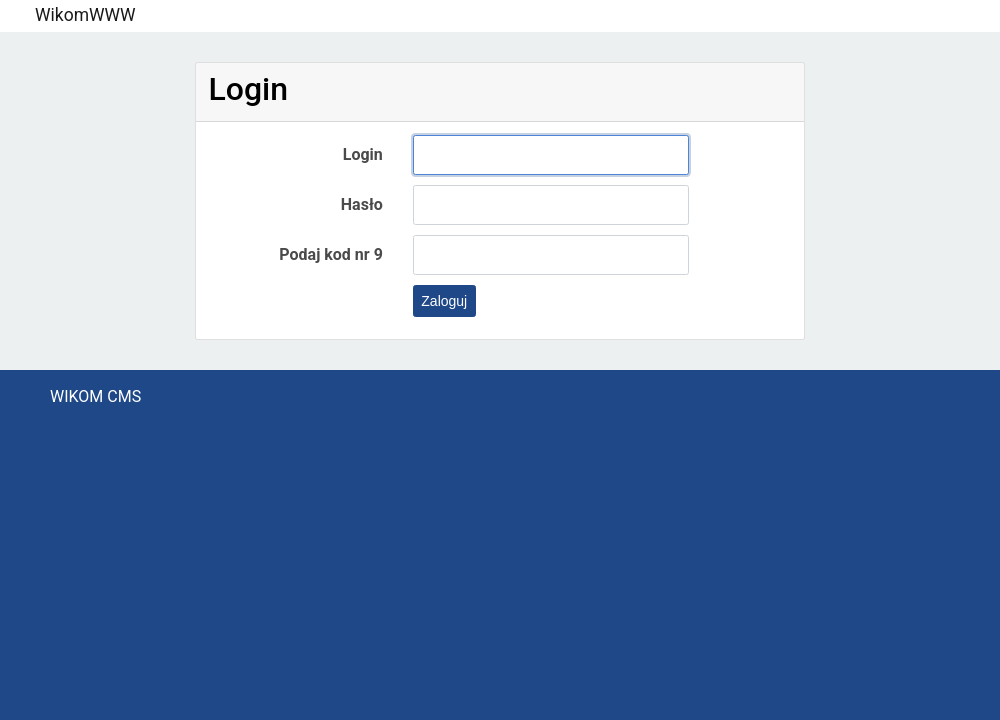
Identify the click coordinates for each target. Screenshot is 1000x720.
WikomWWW (85, 15)
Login (363, 155)
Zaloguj (444, 301)
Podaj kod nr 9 (331, 255)
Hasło (362, 205)
